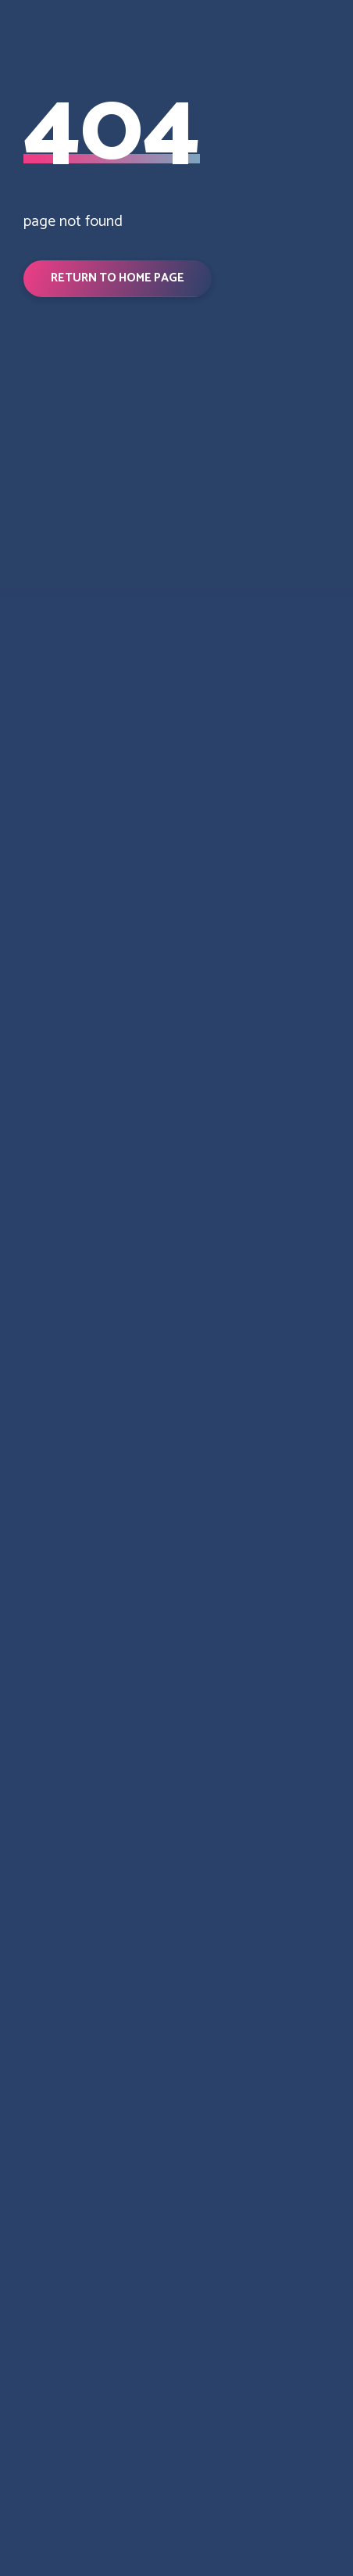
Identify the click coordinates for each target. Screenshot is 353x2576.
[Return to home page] (176, 681)
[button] (117, 278)
